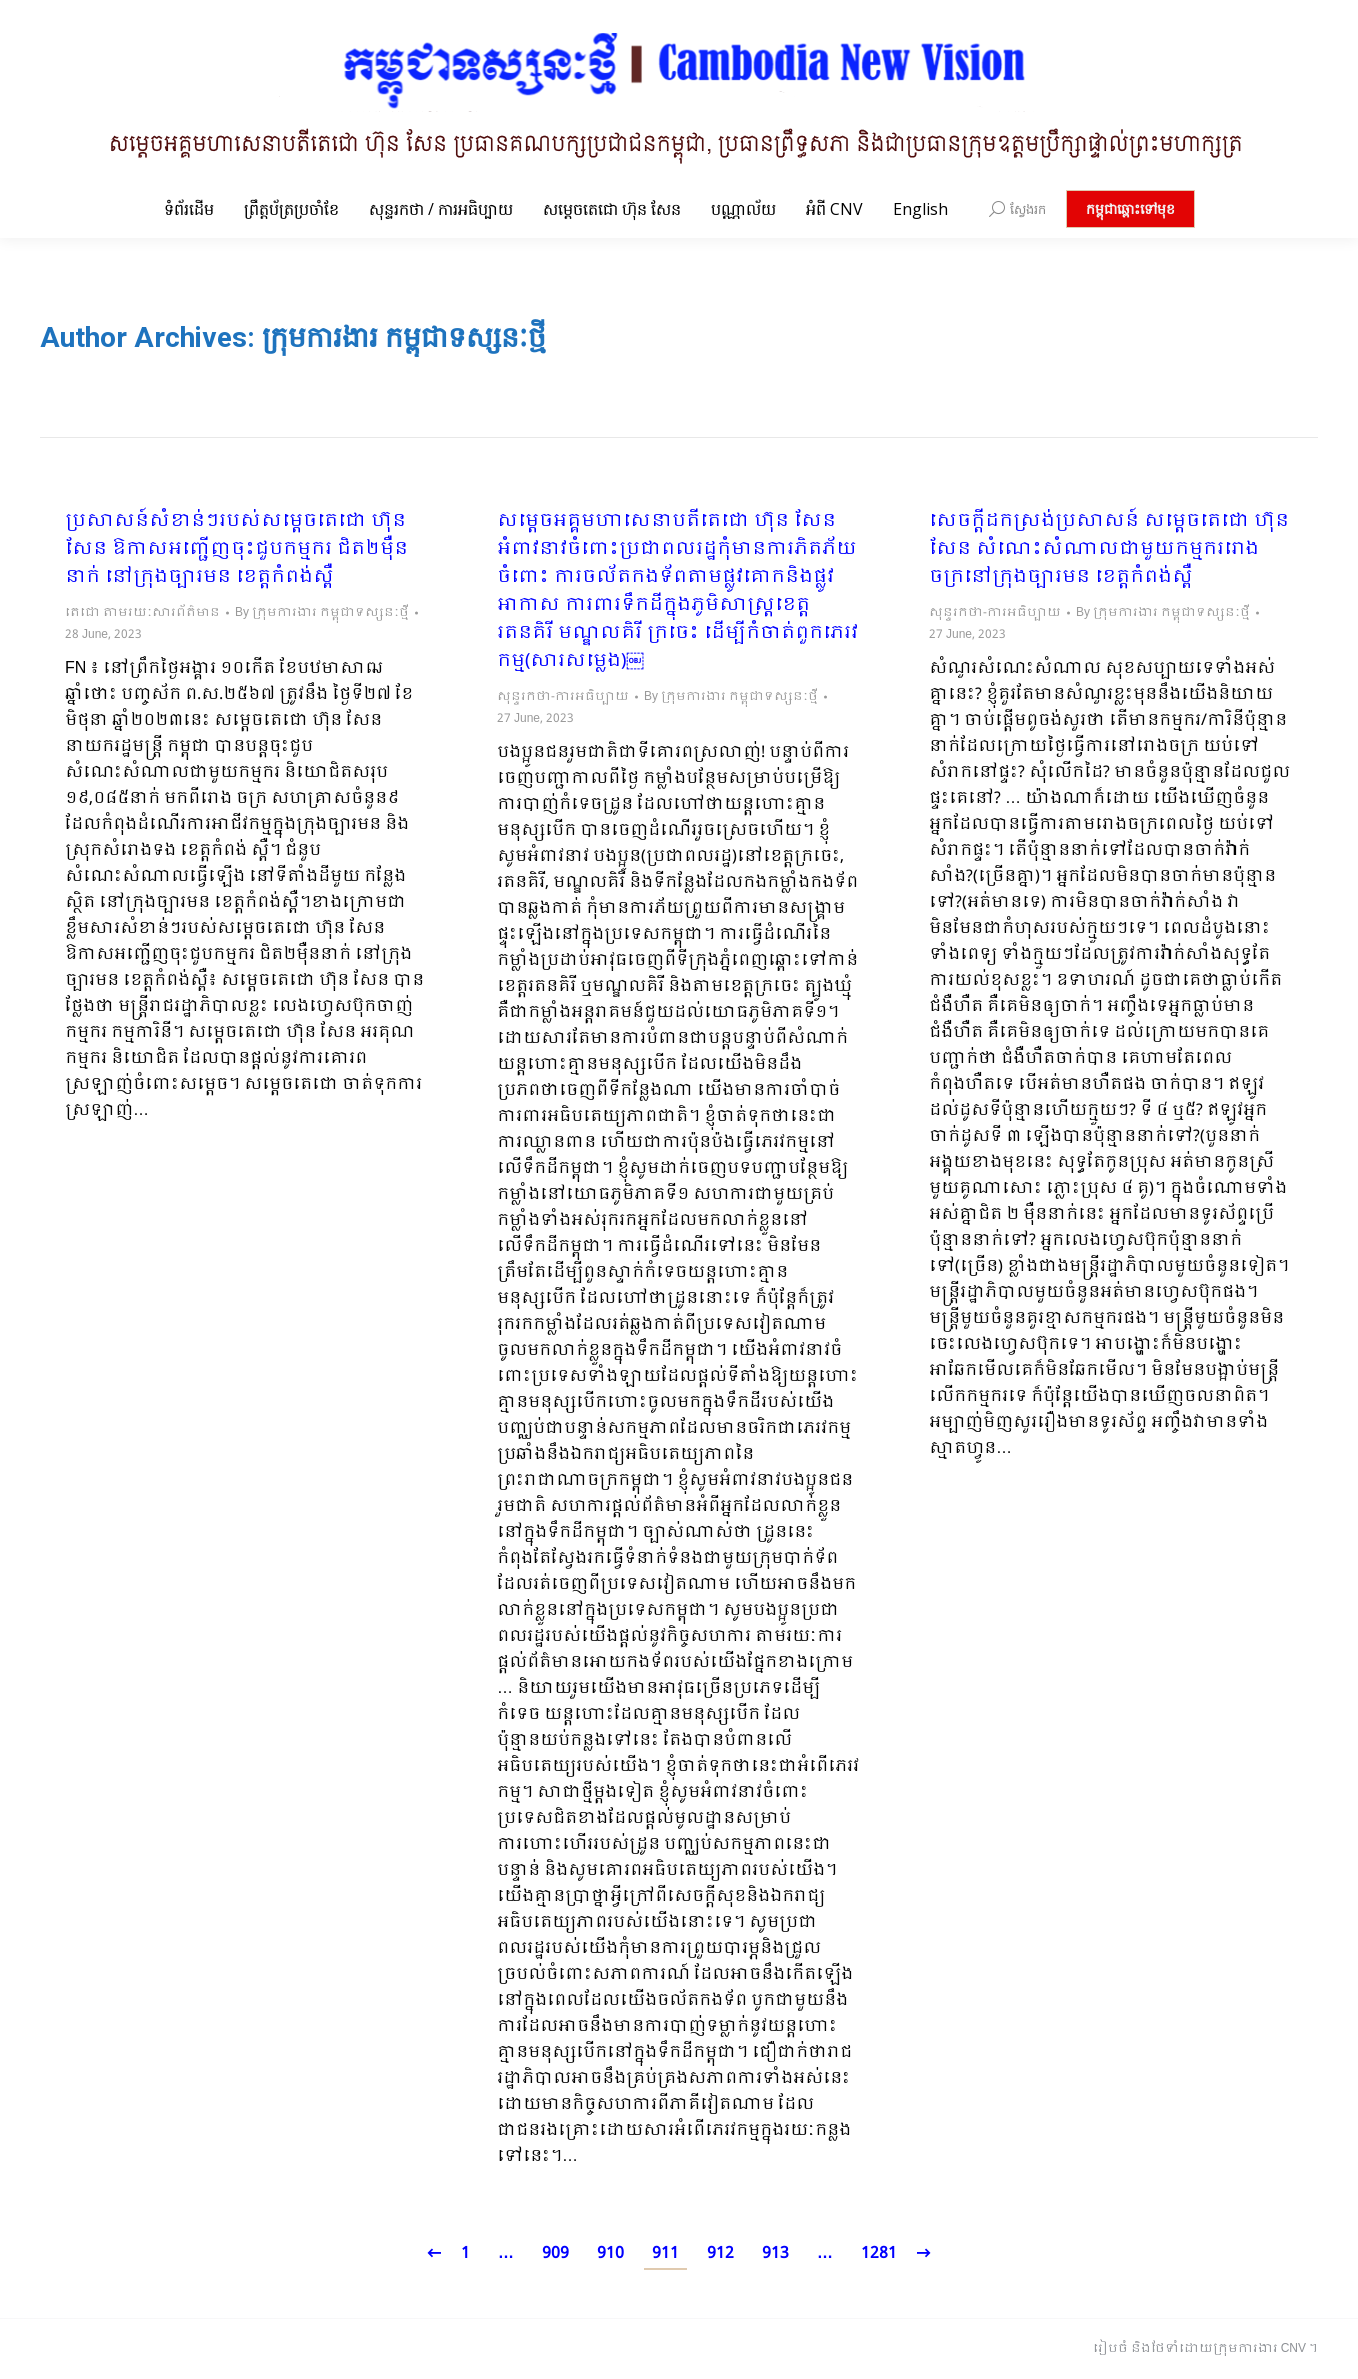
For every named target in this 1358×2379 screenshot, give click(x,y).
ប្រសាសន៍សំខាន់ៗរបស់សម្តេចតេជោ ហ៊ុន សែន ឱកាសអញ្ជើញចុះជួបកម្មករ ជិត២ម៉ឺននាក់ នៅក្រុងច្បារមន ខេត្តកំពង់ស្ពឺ (236, 550)
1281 (879, 2253)
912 (720, 2253)
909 (555, 2253)
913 (775, 2253)
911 (665, 2253)
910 (610, 2253)
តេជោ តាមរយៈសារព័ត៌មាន (142, 613)
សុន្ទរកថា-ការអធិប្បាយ (563, 697)
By (322, 613)
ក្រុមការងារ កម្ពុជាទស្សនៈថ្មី (404, 337)
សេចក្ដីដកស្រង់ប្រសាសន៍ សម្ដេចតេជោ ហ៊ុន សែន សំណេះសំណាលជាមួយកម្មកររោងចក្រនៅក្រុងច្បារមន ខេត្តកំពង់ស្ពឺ (1109, 550)
